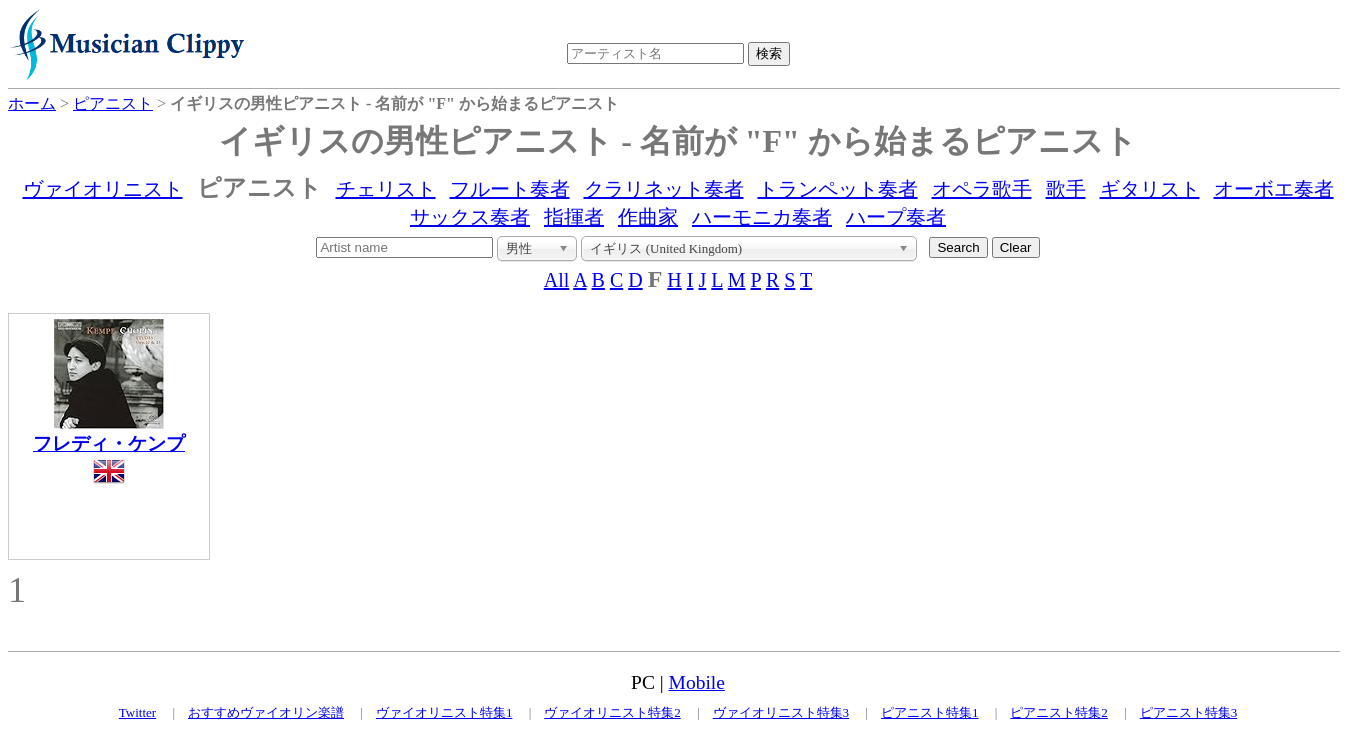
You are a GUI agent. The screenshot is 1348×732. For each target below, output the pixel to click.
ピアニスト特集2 (1059, 712)
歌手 (1066, 189)
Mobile (697, 682)
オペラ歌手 (982, 189)
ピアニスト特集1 (930, 712)
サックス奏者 (470, 217)
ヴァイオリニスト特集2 (612, 712)
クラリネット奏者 (664, 189)
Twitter (137, 712)
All (557, 280)
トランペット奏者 (838, 189)
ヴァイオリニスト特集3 (781, 712)
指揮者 (574, 217)
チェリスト (386, 189)
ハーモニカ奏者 (762, 217)
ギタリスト (1150, 189)
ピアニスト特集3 (1189, 712)
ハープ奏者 (896, 217)
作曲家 (648, 217)
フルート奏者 (510, 189)
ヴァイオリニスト (103, 189)
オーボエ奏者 (1274, 189)
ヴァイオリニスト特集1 (444, 712)
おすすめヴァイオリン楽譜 (266, 712)
